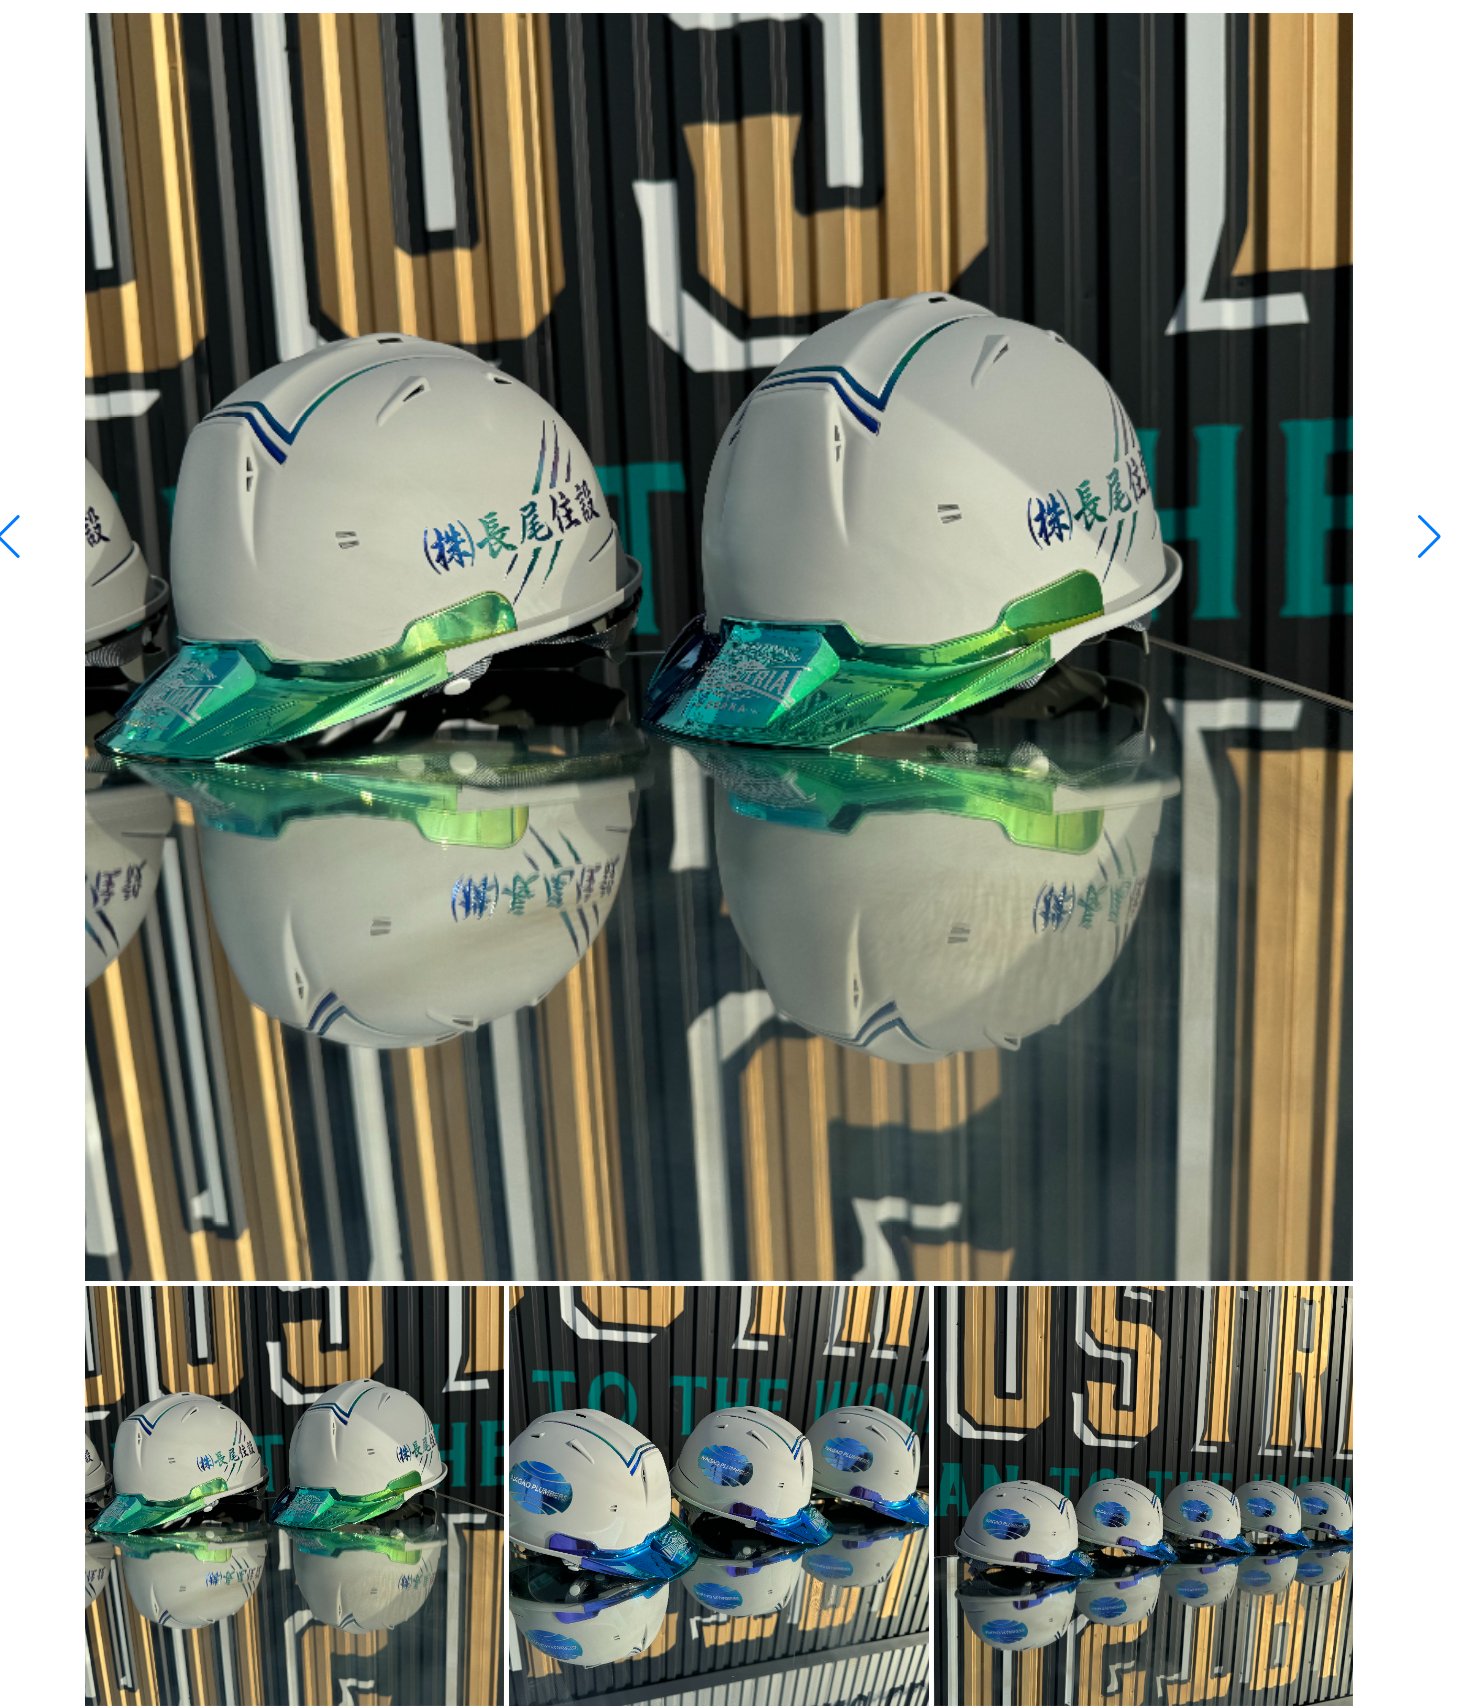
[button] (1429, 537)
